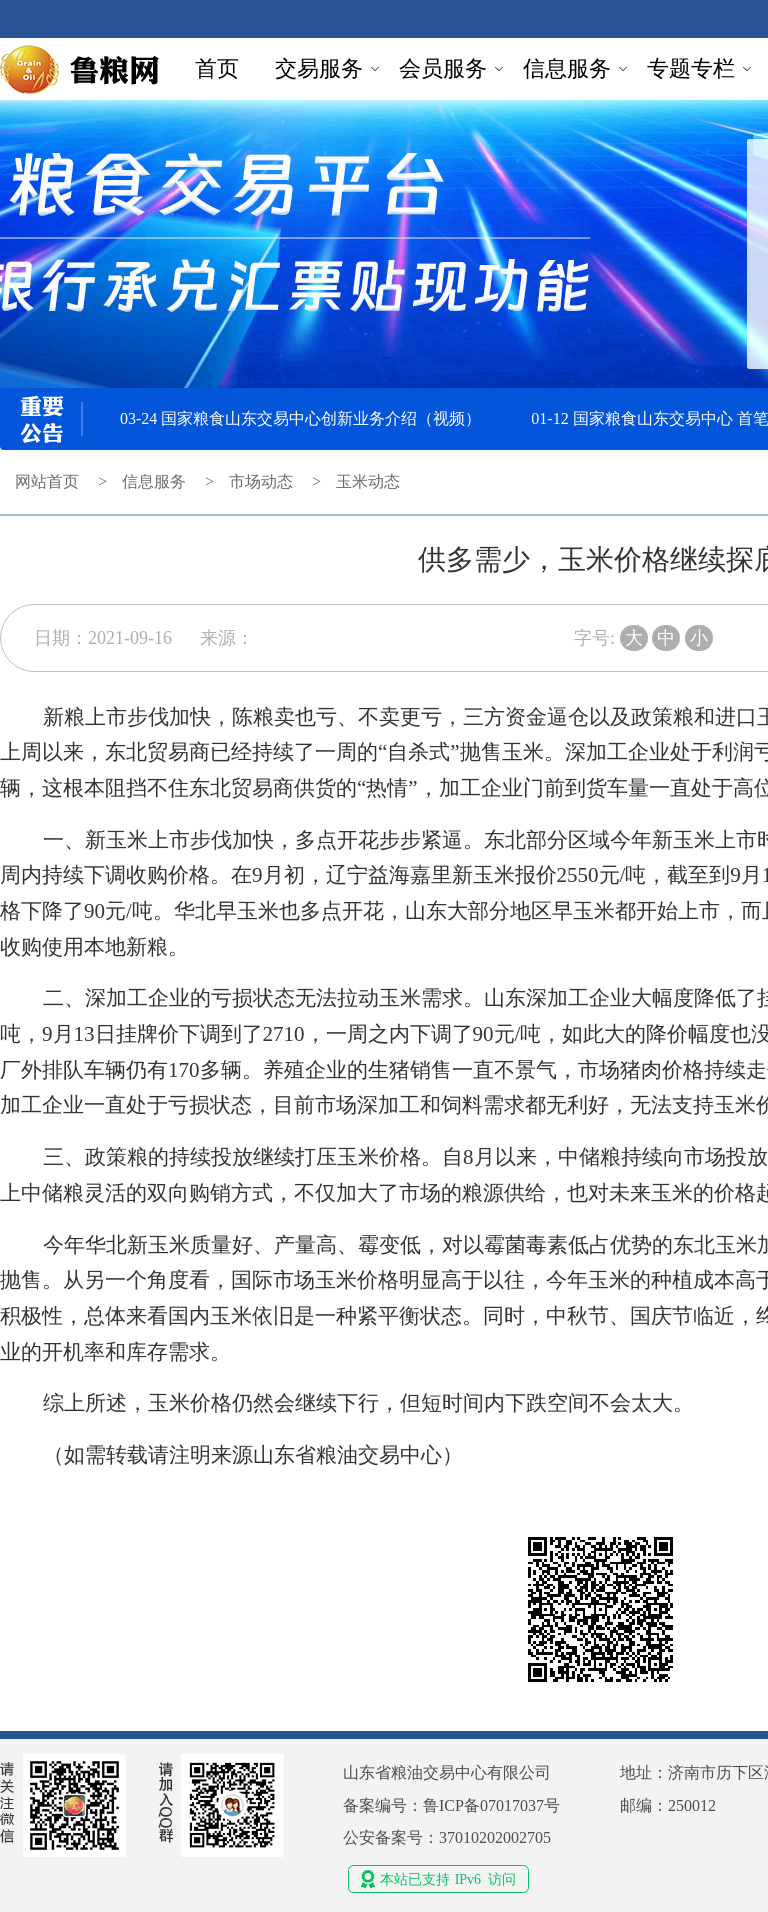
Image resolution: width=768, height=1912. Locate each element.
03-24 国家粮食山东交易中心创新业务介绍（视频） (300, 418)
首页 (217, 68)
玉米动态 (368, 481)
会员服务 (443, 68)
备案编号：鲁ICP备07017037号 (451, 1805)
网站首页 (47, 481)
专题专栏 (691, 68)
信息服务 (567, 68)
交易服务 (319, 68)
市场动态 (261, 481)
